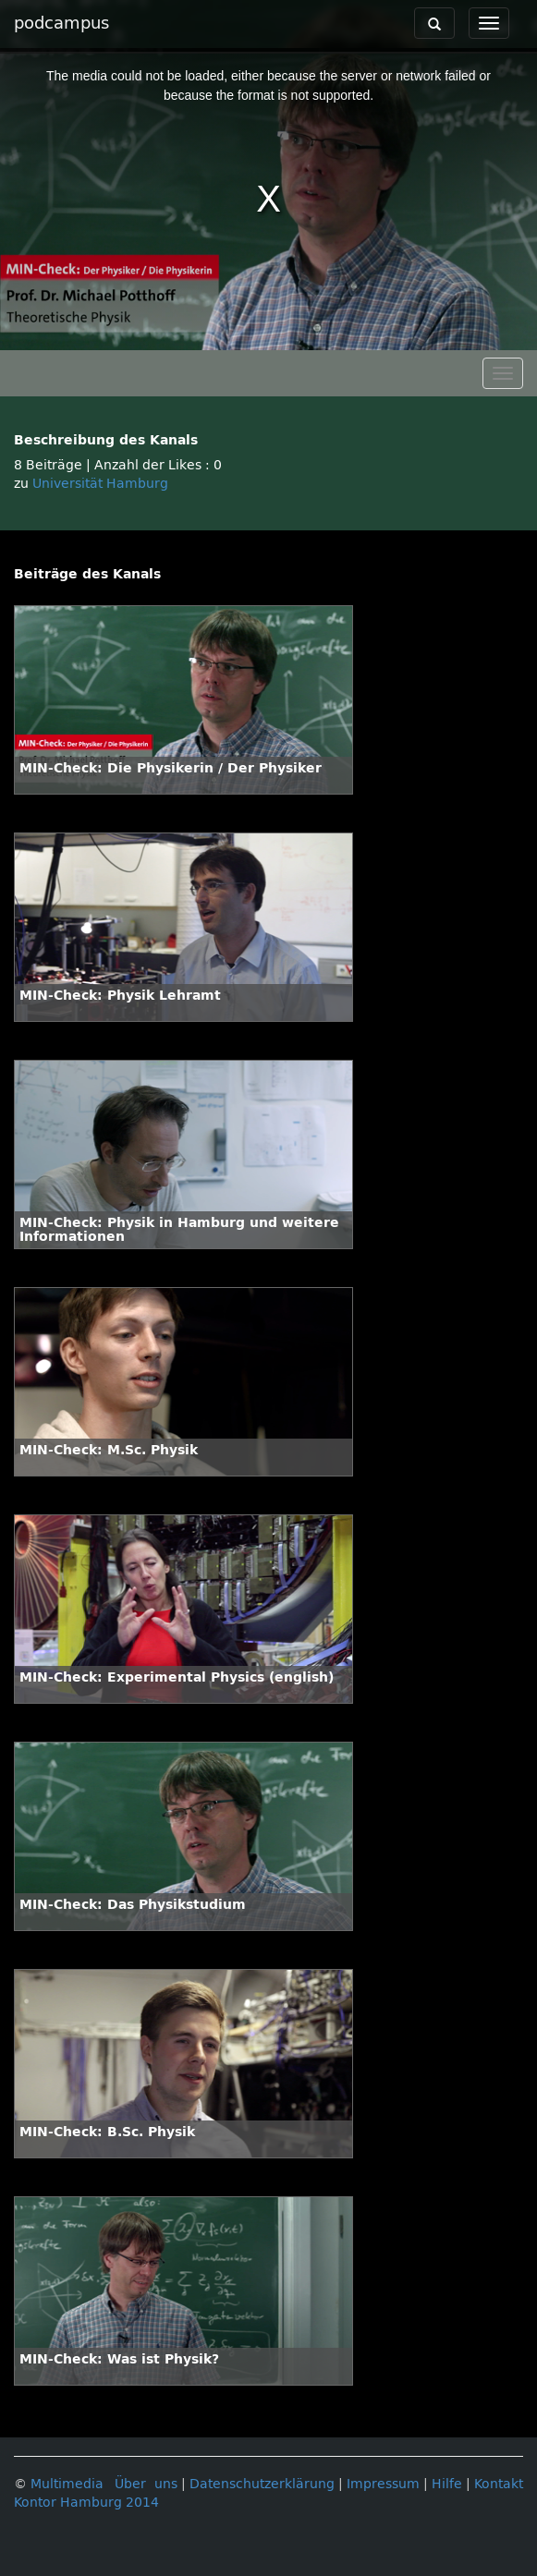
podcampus (61, 23)
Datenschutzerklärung (262, 2484)
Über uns (146, 2484)
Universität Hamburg (100, 484)
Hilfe (447, 2484)
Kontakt (498, 2484)
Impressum (383, 2484)
